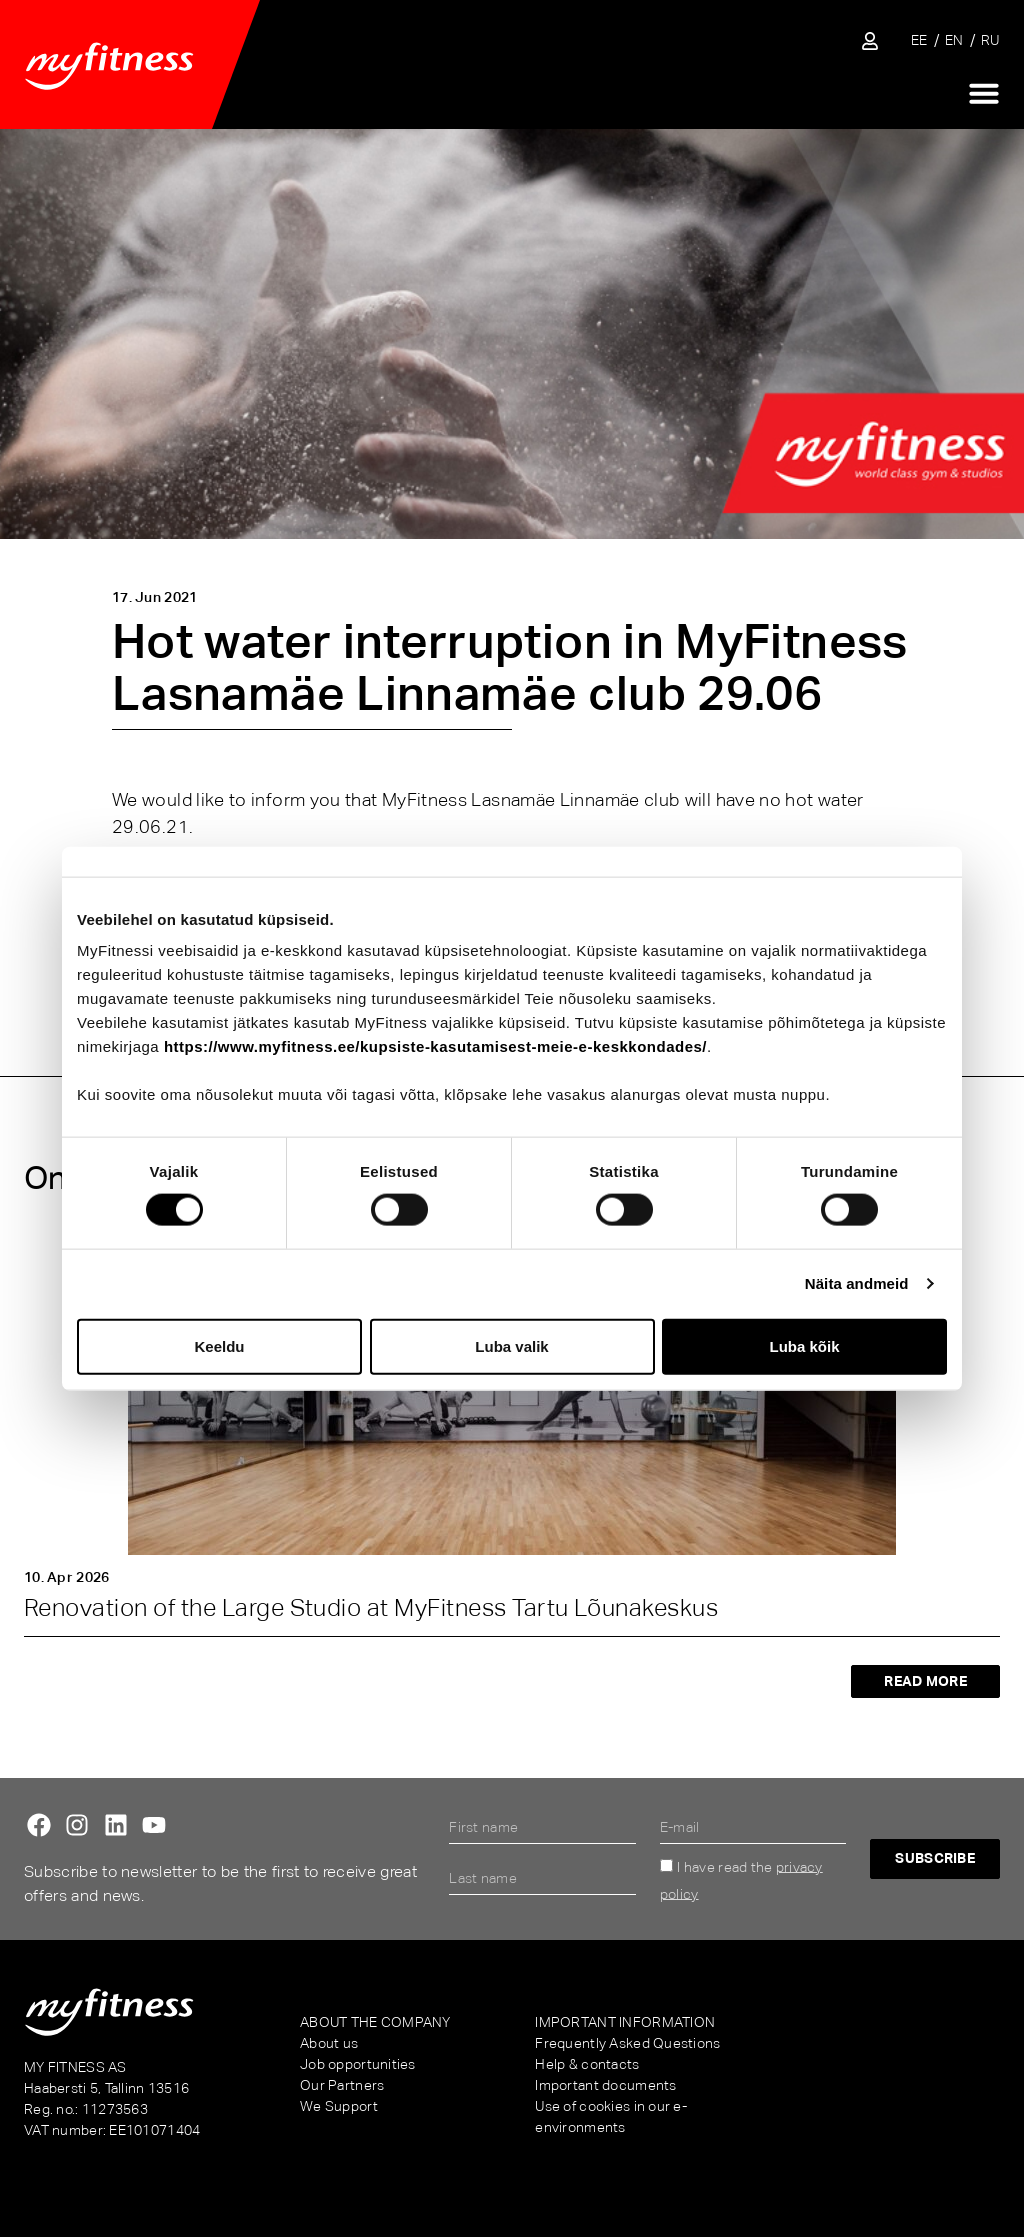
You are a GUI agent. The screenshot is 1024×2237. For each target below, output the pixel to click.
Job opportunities (358, 2064)
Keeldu (219, 1345)
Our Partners (342, 2085)
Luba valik (511, 1345)
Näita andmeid (857, 1283)
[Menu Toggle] (984, 93)
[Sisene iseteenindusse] (870, 41)
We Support (339, 2106)
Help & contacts (587, 2064)
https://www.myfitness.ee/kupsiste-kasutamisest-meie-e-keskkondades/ (435, 1046)
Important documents (605, 2085)
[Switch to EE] (919, 40)
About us (329, 2043)
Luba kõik (804, 1345)
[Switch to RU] (990, 40)
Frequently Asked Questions (627, 2043)
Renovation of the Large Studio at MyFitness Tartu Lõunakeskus (371, 1607)
